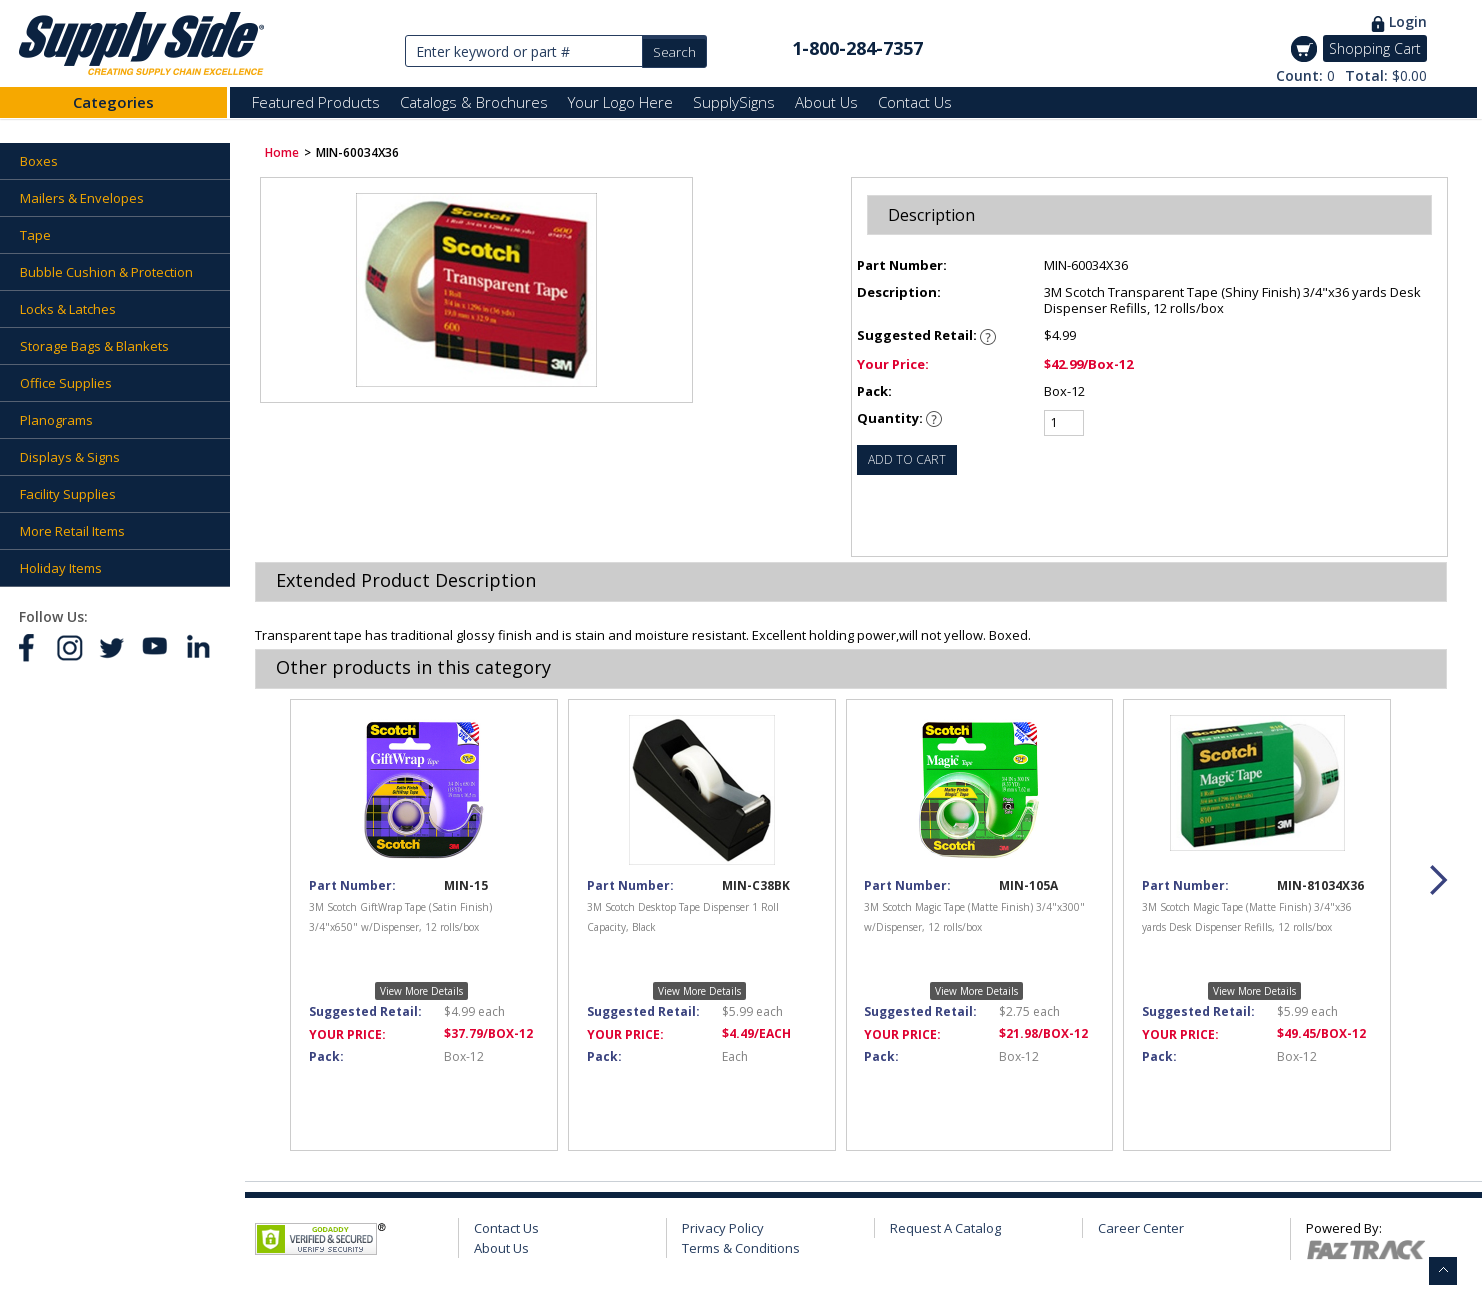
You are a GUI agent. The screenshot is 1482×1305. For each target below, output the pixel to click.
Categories (113, 102)
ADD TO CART (907, 459)
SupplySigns (734, 102)
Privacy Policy (723, 1228)
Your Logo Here (620, 102)
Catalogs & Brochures (474, 102)
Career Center (1141, 1228)
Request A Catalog (945, 1228)
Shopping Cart (1375, 48)
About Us (826, 102)
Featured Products (316, 102)
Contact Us (915, 102)
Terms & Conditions (741, 1248)
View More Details (421, 991)
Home (282, 152)
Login (1408, 21)
